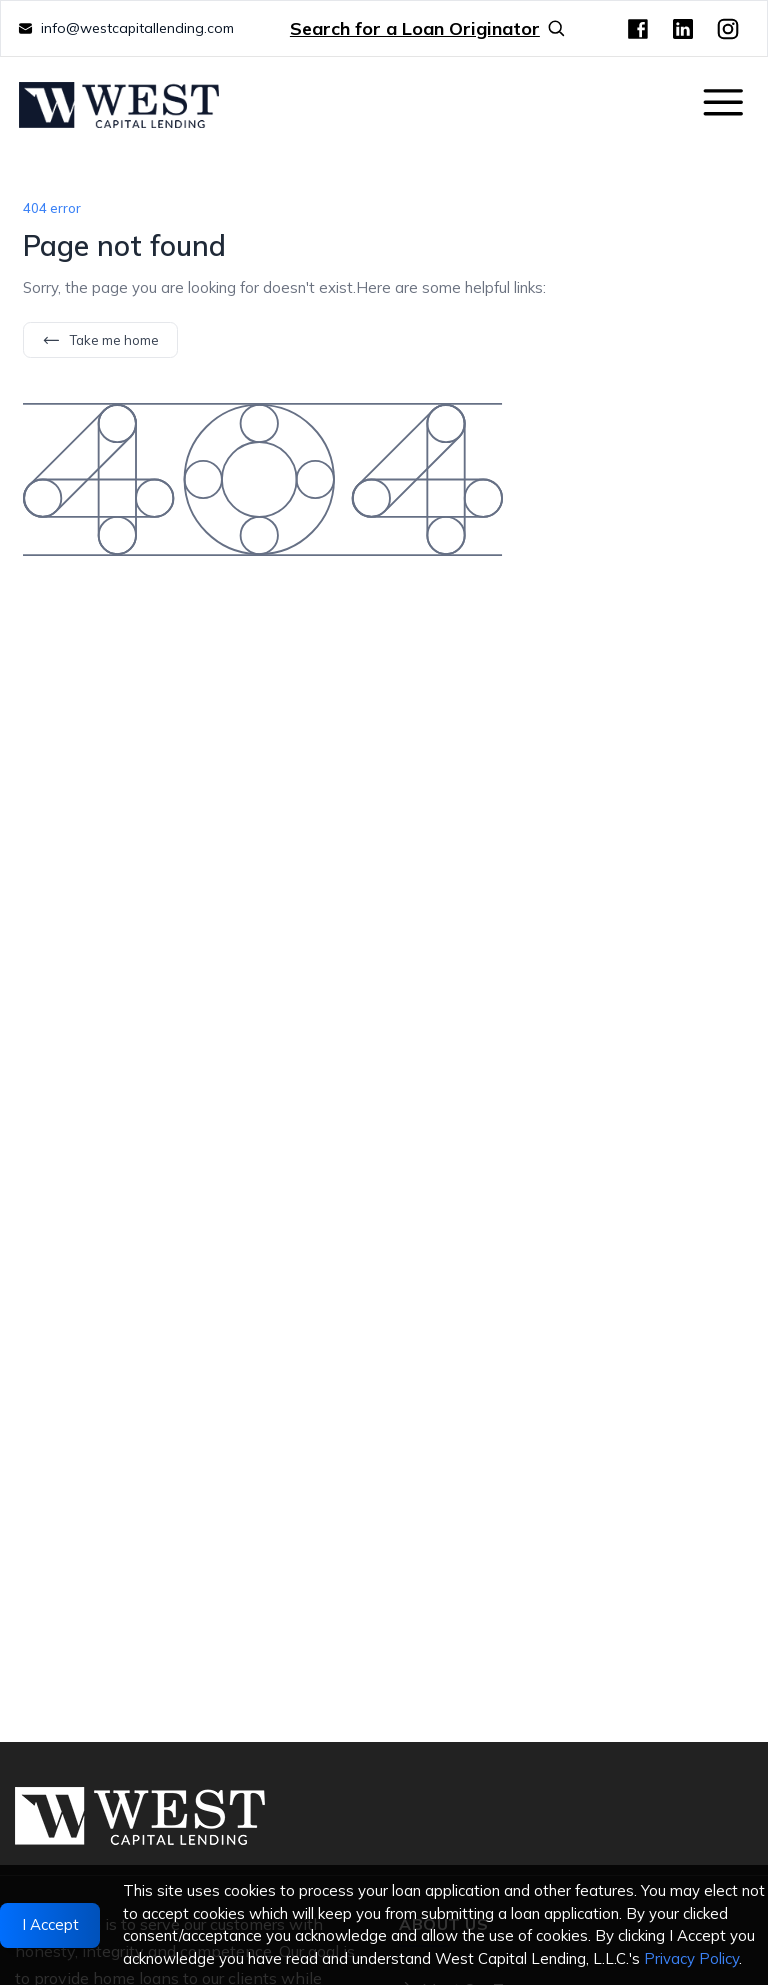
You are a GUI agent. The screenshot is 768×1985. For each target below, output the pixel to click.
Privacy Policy (691, 1958)
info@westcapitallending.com (137, 28)
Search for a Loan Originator (428, 28)
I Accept (50, 1924)
